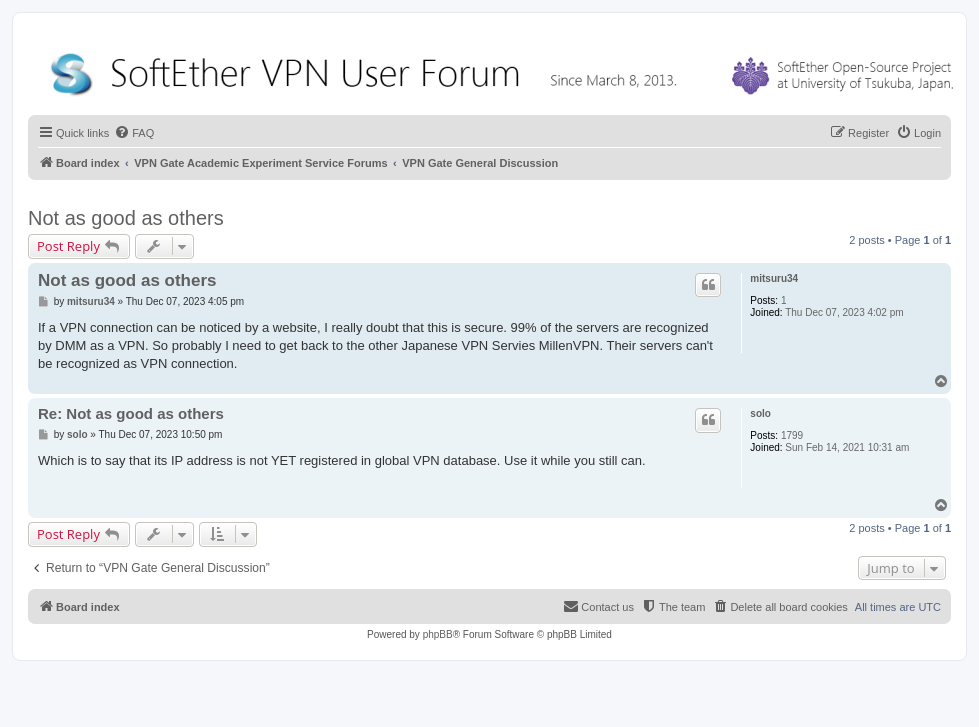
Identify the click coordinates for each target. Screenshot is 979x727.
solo (760, 413)
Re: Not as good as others (131, 413)
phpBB (438, 634)
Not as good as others (126, 218)
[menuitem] (134, 133)
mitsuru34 (774, 278)
